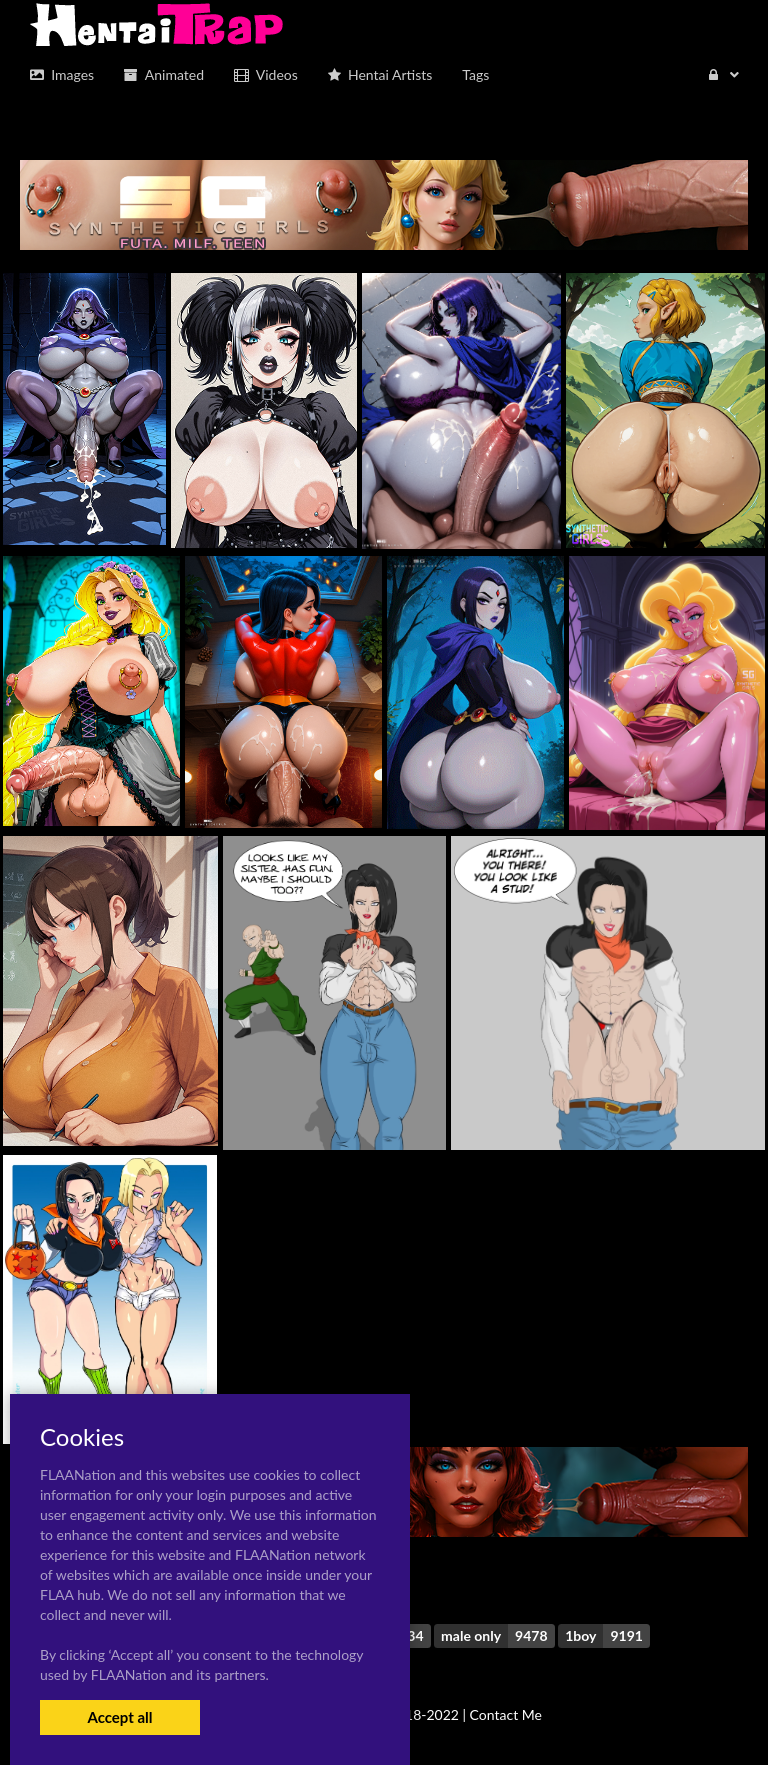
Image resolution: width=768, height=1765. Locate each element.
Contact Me (506, 1714)
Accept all (119, 1717)
